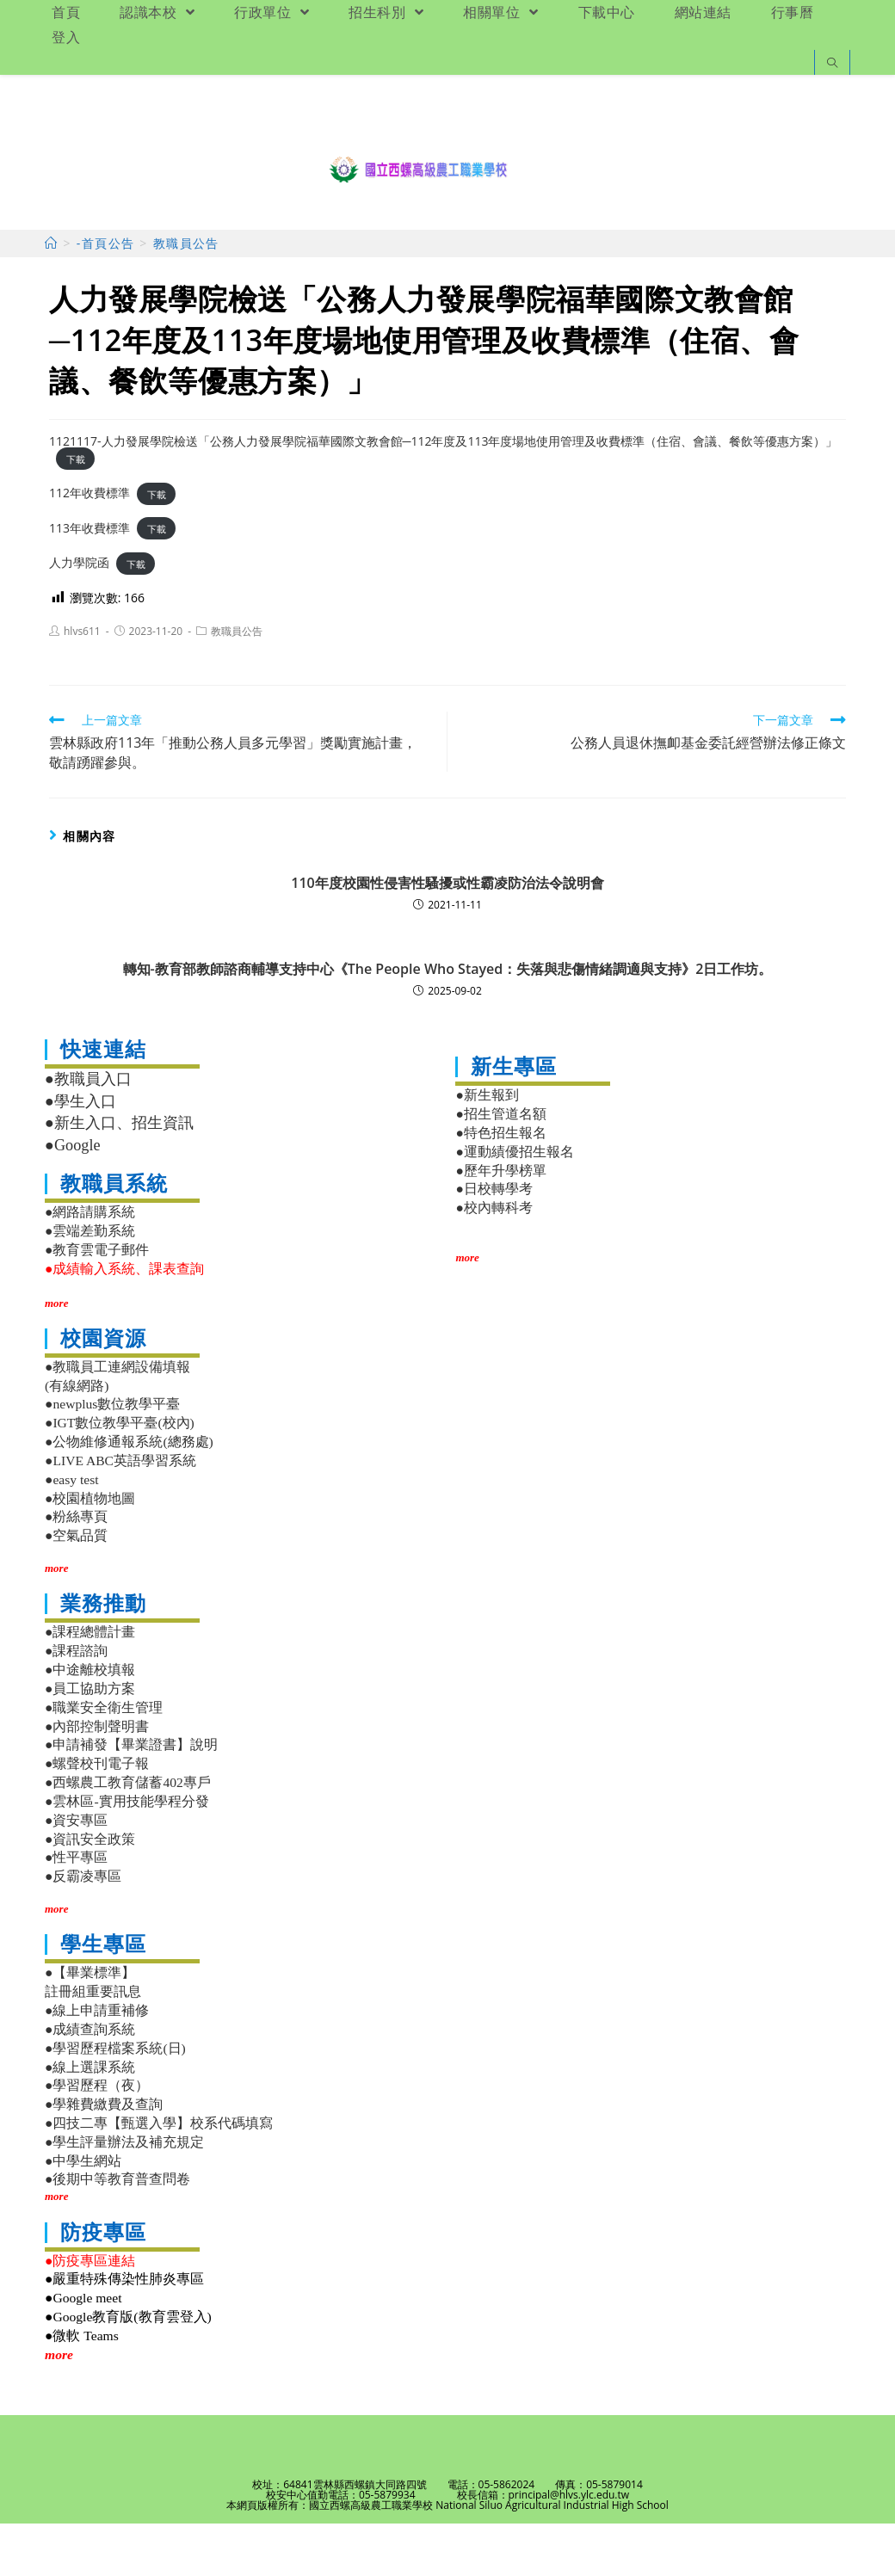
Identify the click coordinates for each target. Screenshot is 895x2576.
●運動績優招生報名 (514, 1203)
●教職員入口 (88, 1131)
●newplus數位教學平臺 (112, 1456)
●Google (73, 1196)
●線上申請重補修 (97, 2062)
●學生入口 (80, 1153)
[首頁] (51, 295)
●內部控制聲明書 (97, 1778)
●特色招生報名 (500, 1184)
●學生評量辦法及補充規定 (124, 2193)
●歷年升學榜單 (500, 1222)
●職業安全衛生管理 (104, 1759)
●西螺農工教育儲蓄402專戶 (128, 1834)
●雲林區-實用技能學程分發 (127, 1853)
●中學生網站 (83, 2212)
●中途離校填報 (90, 1722)
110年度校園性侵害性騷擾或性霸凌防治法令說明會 (447, 935)
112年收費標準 (89, 545)
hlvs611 (82, 683)
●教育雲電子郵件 (97, 1301)
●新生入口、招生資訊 (119, 1175)
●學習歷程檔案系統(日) (115, 2099)
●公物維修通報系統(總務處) (129, 1494)
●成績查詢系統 (90, 2081)
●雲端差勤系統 (90, 1283)
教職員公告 (236, 683)
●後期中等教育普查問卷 (117, 2231)
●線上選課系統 (90, 2118)
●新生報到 (486, 1147)
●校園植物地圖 (90, 1550)
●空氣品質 (76, 1588)
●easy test (72, 1531)
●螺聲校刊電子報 (97, 1816)
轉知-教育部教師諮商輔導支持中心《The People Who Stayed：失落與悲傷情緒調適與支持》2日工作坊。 (448, 1021)
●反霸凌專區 (83, 1928)
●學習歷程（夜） (97, 2137)
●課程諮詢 (76, 1703)
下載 (75, 510)
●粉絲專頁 (76, 1569)
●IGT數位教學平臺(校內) (119, 1475)
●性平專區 (76, 1909)
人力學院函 (79, 615)
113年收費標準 (89, 579)
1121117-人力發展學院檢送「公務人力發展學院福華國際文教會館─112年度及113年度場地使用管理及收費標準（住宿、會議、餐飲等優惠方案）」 (443, 492)
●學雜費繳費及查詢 (104, 2156)
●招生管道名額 (500, 1166)
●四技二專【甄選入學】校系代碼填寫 (159, 2174)
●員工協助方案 (90, 1740)
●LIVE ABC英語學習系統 (120, 1512)
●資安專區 (76, 1871)
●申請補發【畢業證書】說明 (131, 1797)
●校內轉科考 (493, 1260)
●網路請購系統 (90, 1264)
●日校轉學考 (493, 1241)
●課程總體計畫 (90, 1684)
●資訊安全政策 (90, 1890)
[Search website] (832, 64)
